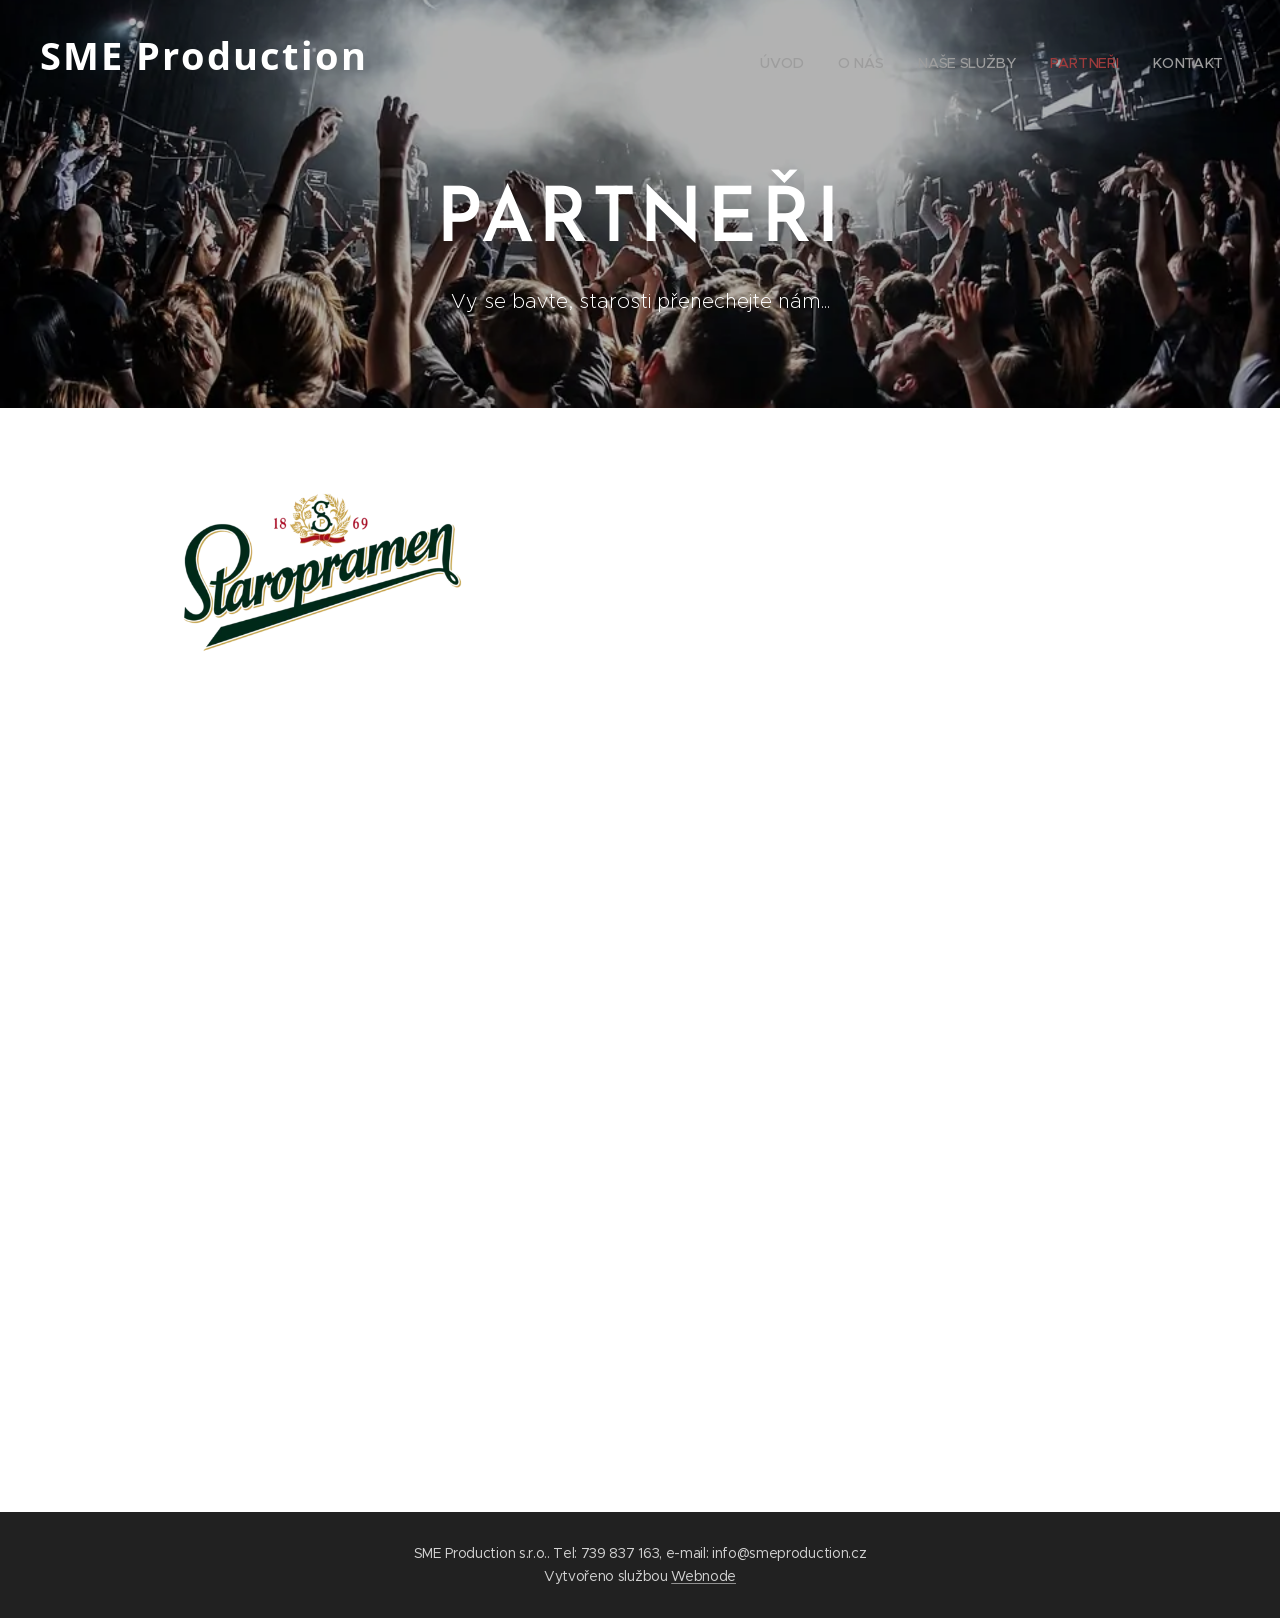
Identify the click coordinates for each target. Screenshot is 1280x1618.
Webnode (703, 1577)
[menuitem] (1087, 65)
